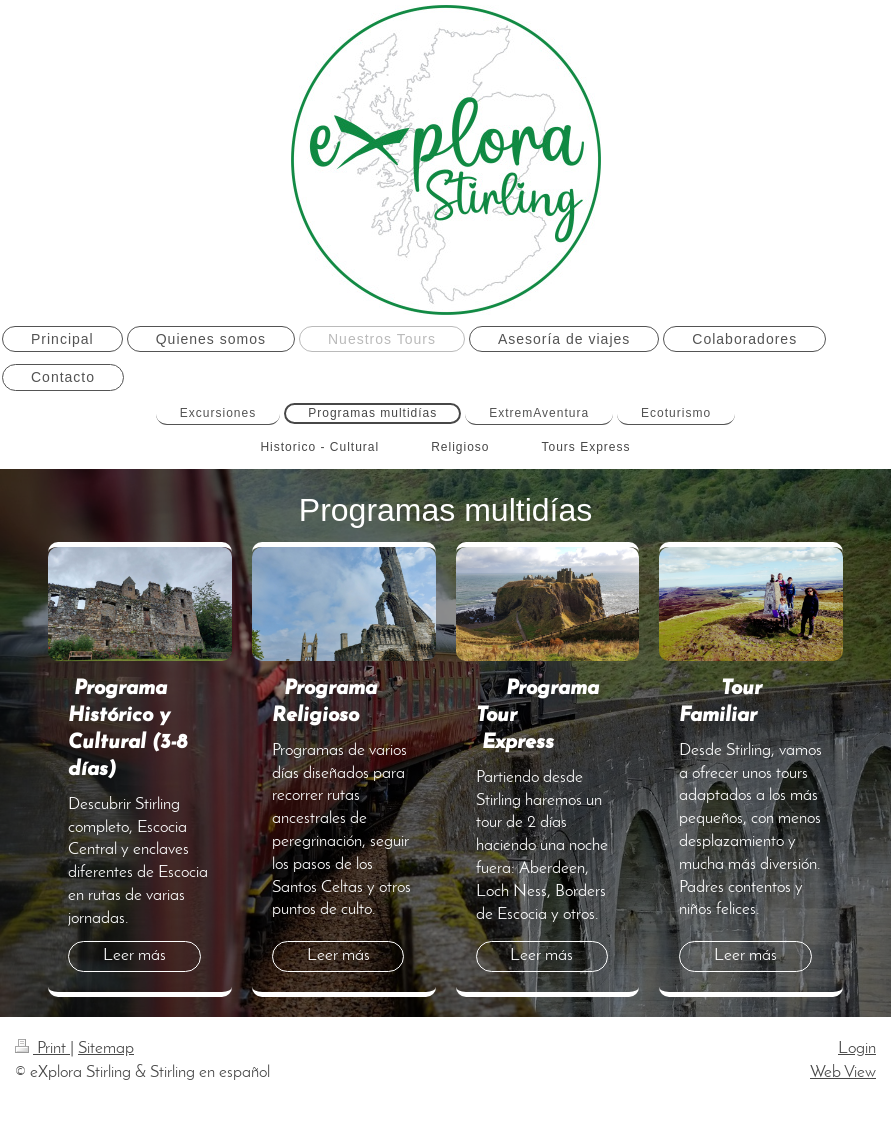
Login (857, 1048)
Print (42, 1048)
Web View (843, 1072)
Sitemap (106, 1048)
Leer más (134, 955)
